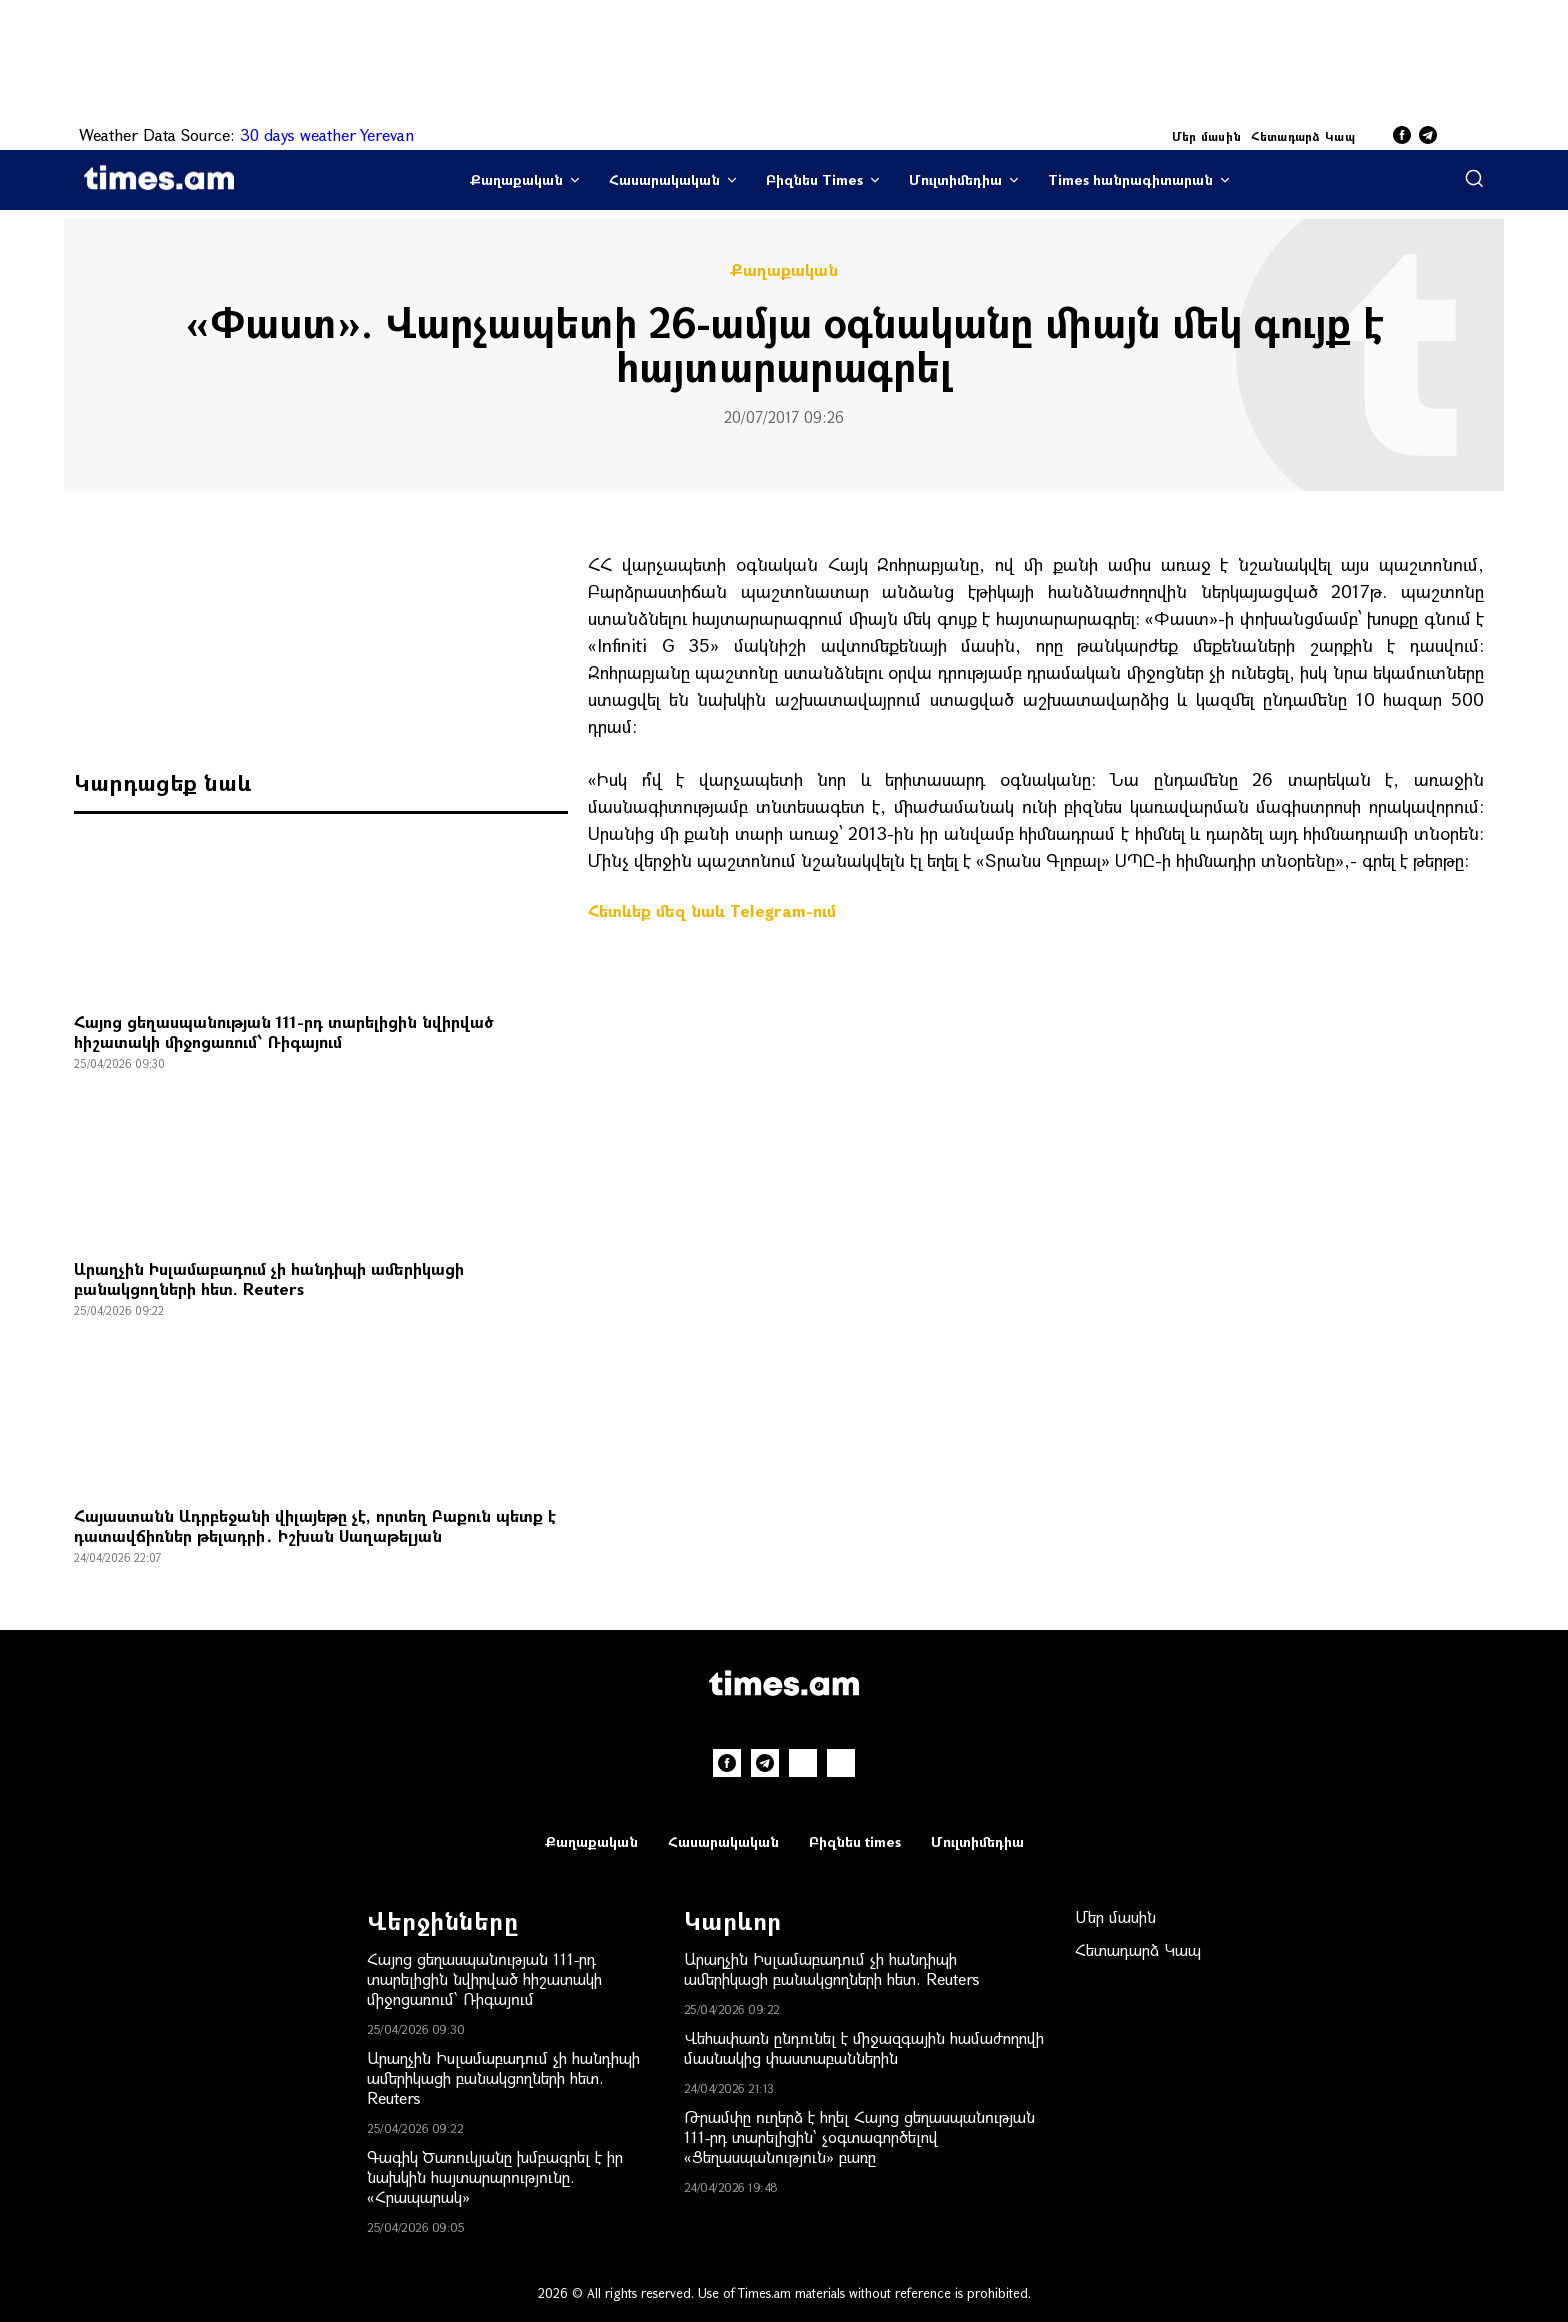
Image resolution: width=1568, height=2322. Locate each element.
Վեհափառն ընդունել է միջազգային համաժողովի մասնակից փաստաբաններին (864, 2047)
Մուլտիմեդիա (955, 179)
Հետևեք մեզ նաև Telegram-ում (712, 910)
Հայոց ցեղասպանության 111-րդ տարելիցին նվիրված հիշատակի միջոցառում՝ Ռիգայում (284, 1031)
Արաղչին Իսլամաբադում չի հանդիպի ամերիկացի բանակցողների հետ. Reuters (269, 1278)
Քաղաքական (516, 179)
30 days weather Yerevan (327, 134)
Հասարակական (664, 179)
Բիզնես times (855, 1841)
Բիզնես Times (814, 179)
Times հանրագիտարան (1130, 179)
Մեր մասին (1207, 136)
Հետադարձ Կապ (1303, 136)
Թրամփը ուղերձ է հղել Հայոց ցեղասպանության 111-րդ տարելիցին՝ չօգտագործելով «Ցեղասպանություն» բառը (859, 2136)
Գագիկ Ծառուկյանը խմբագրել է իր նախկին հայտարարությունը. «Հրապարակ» (495, 2176)
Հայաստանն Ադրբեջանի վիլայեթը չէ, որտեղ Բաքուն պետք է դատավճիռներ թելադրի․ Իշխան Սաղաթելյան (315, 1525)
